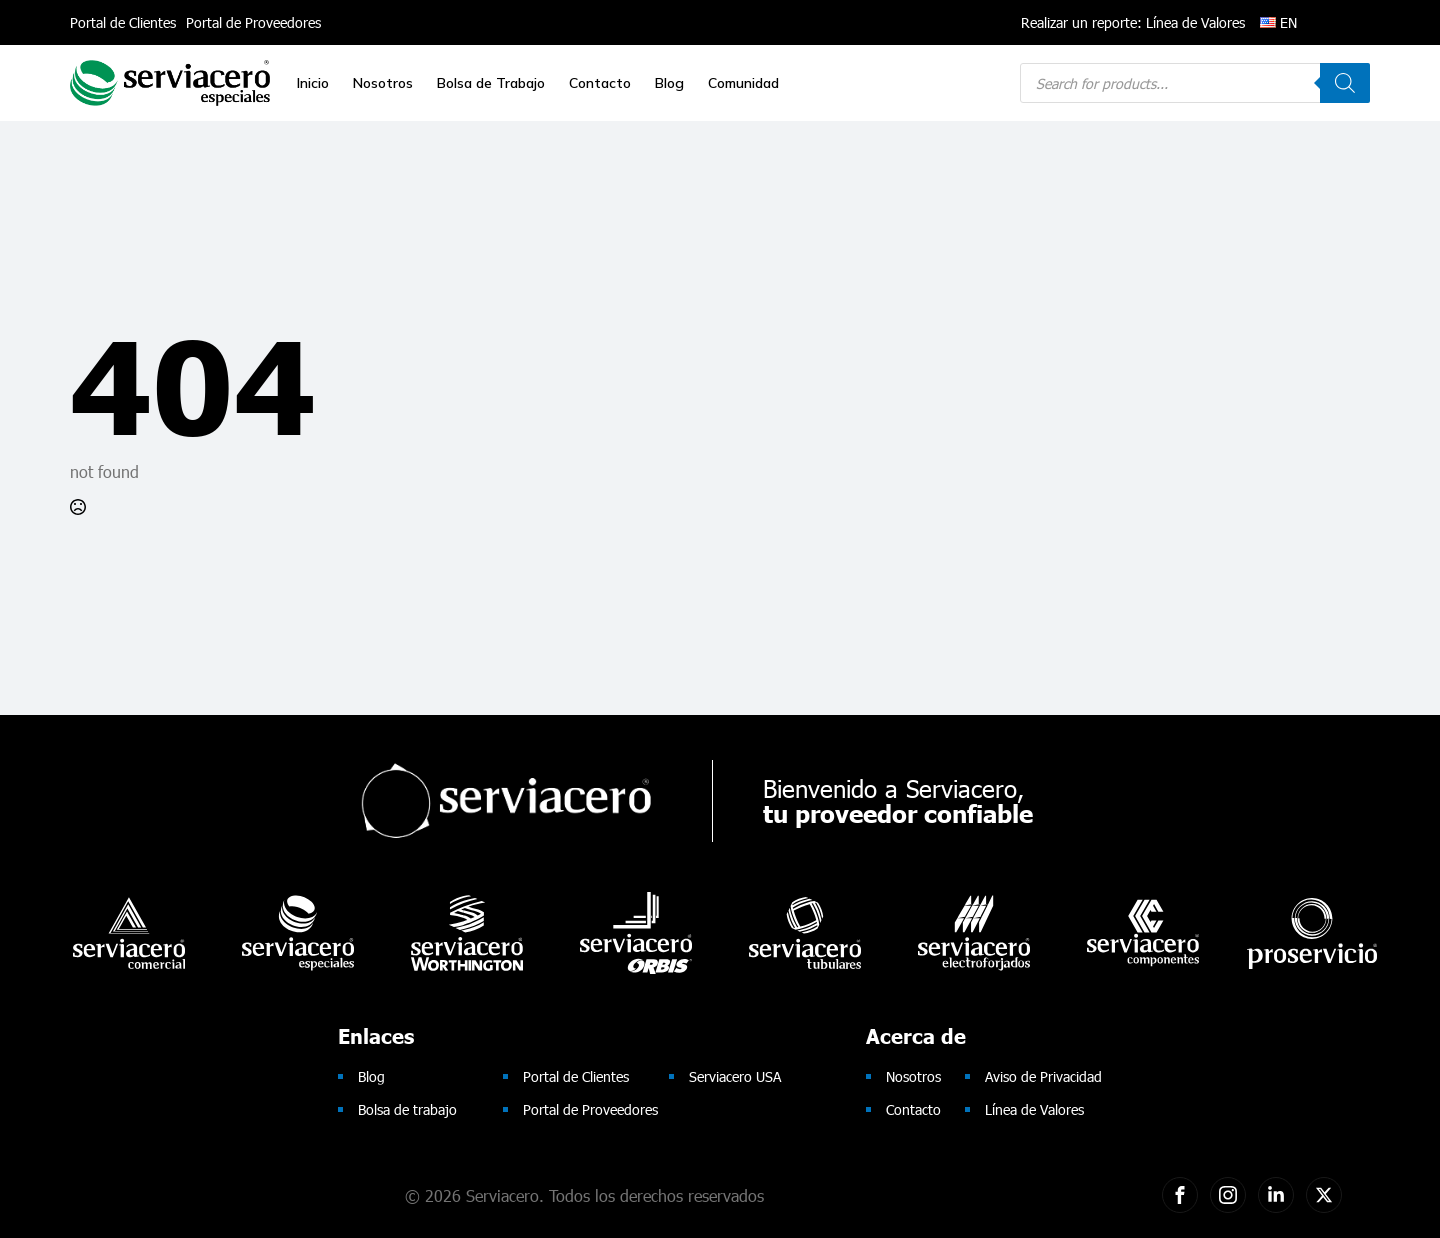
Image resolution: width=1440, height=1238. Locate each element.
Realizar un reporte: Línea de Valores (1133, 22)
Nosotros (383, 83)
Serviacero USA (735, 1076)
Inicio (313, 83)
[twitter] (1324, 1195)
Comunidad (743, 83)
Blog (669, 83)
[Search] (1345, 83)
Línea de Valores (1034, 1109)
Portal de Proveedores (253, 22)
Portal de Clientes (123, 22)
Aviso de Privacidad (1043, 1076)
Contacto (600, 83)
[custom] (1180, 1195)
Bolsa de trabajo (407, 1109)
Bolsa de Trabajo (491, 83)
